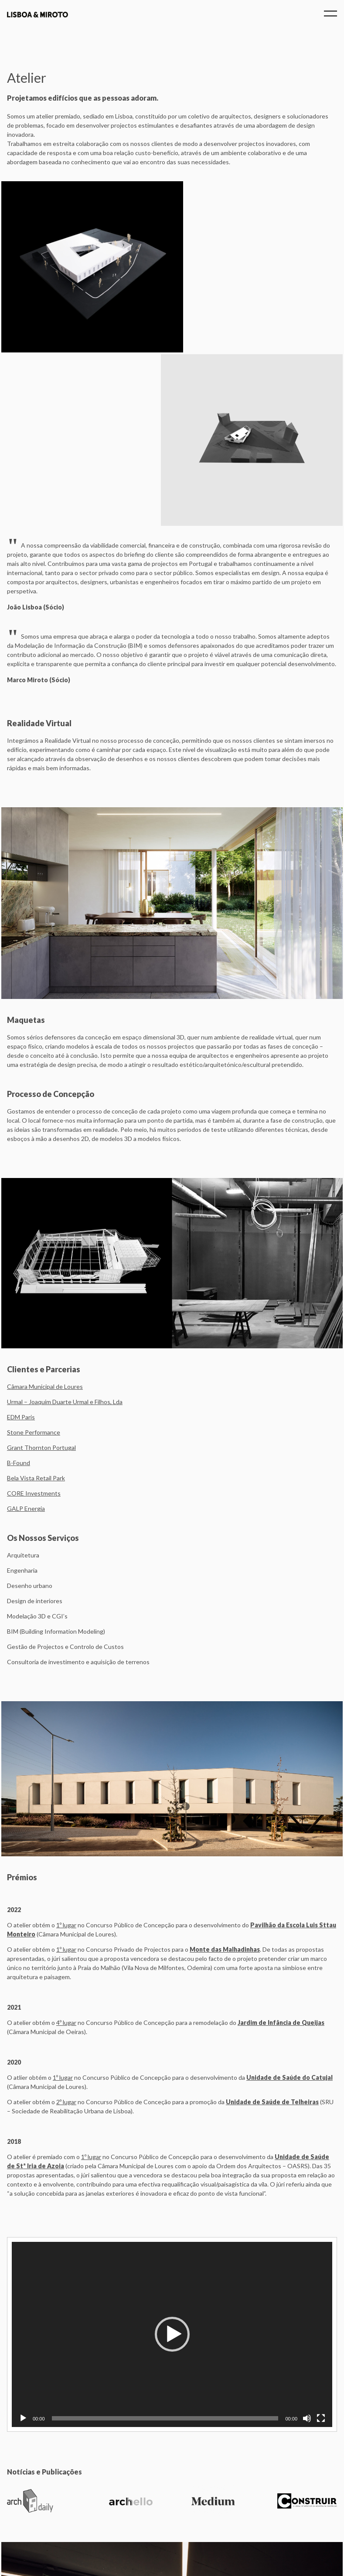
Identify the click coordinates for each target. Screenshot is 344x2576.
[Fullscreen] (321, 2245)
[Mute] (307, 2245)
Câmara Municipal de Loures (45, 1213)
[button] (172, 2161)
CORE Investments (34, 1320)
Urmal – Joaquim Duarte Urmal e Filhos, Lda (65, 1228)
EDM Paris (21, 1244)
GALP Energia (26, 1335)
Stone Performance (33, 1259)
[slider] (165, 2245)
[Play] (23, 2245)
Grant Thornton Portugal (41, 1274)
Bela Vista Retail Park (36, 1305)
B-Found (18, 1289)
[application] (172, 2161)
